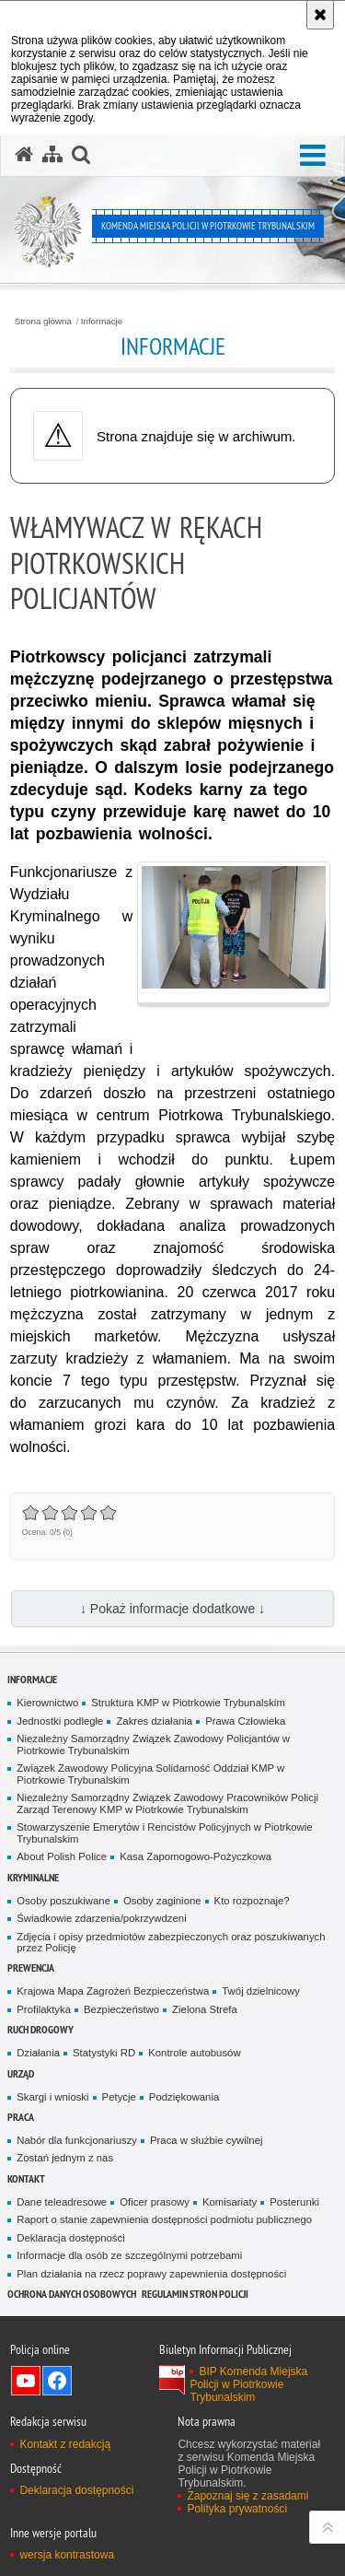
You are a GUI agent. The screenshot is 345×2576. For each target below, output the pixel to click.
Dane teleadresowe (62, 2201)
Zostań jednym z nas (65, 2157)
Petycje (119, 2096)
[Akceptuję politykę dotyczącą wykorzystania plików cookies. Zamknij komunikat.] (320, 14)
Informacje (101, 321)
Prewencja (30, 1967)
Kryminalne (33, 1877)
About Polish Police (62, 1856)
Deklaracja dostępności (70, 2237)
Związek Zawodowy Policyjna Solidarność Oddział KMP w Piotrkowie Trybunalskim (150, 1774)
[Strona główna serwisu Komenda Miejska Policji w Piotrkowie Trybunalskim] (24, 155)
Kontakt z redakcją (64, 2444)
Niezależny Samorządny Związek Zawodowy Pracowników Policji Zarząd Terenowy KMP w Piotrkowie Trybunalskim (167, 1803)
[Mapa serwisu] (52, 155)
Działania (38, 2052)
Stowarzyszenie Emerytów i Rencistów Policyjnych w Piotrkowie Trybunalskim (164, 1832)
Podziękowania (184, 2096)
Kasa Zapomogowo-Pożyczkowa (195, 1856)
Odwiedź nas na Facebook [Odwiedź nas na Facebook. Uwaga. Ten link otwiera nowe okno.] (57, 2380)
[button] (313, 156)
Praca (20, 2117)
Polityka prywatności (237, 2508)
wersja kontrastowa (66, 2554)
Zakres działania (154, 1721)
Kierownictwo (47, 1702)
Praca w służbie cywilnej (206, 2140)
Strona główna (43, 321)
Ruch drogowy (40, 2029)
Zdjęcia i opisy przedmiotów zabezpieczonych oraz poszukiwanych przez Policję (171, 1942)
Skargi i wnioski (52, 2096)
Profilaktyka (44, 2009)
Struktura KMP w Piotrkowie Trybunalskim (188, 1702)
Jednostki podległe (60, 1721)
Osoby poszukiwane (63, 1900)
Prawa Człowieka (245, 1721)
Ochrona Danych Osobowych (71, 2294)
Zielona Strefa (204, 2009)
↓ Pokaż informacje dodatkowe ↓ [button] (172, 1608)
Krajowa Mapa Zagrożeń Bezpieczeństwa (113, 1990)
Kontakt (26, 2178)
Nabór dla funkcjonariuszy (77, 2140)
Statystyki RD (104, 2052)
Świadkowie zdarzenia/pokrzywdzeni (101, 1918)
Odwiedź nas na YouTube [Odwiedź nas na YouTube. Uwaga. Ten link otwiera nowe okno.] (25, 2380)
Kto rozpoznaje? (252, 1900)
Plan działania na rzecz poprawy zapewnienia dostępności (151, 2273)
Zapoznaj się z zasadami (247, 2495)
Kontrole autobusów (194, 2052)
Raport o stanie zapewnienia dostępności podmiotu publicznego (164, 2219)
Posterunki (294, 2201)
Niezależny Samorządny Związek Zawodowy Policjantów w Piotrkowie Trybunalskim (153, 1744)
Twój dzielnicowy (261, 1990)
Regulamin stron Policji (195, 2294)
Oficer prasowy (155, 2201)
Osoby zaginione (162, 1900)
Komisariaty (229, 2201)
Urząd (20, 2073)
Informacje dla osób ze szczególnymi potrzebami (129, 2255)
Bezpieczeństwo (121, 2009)
